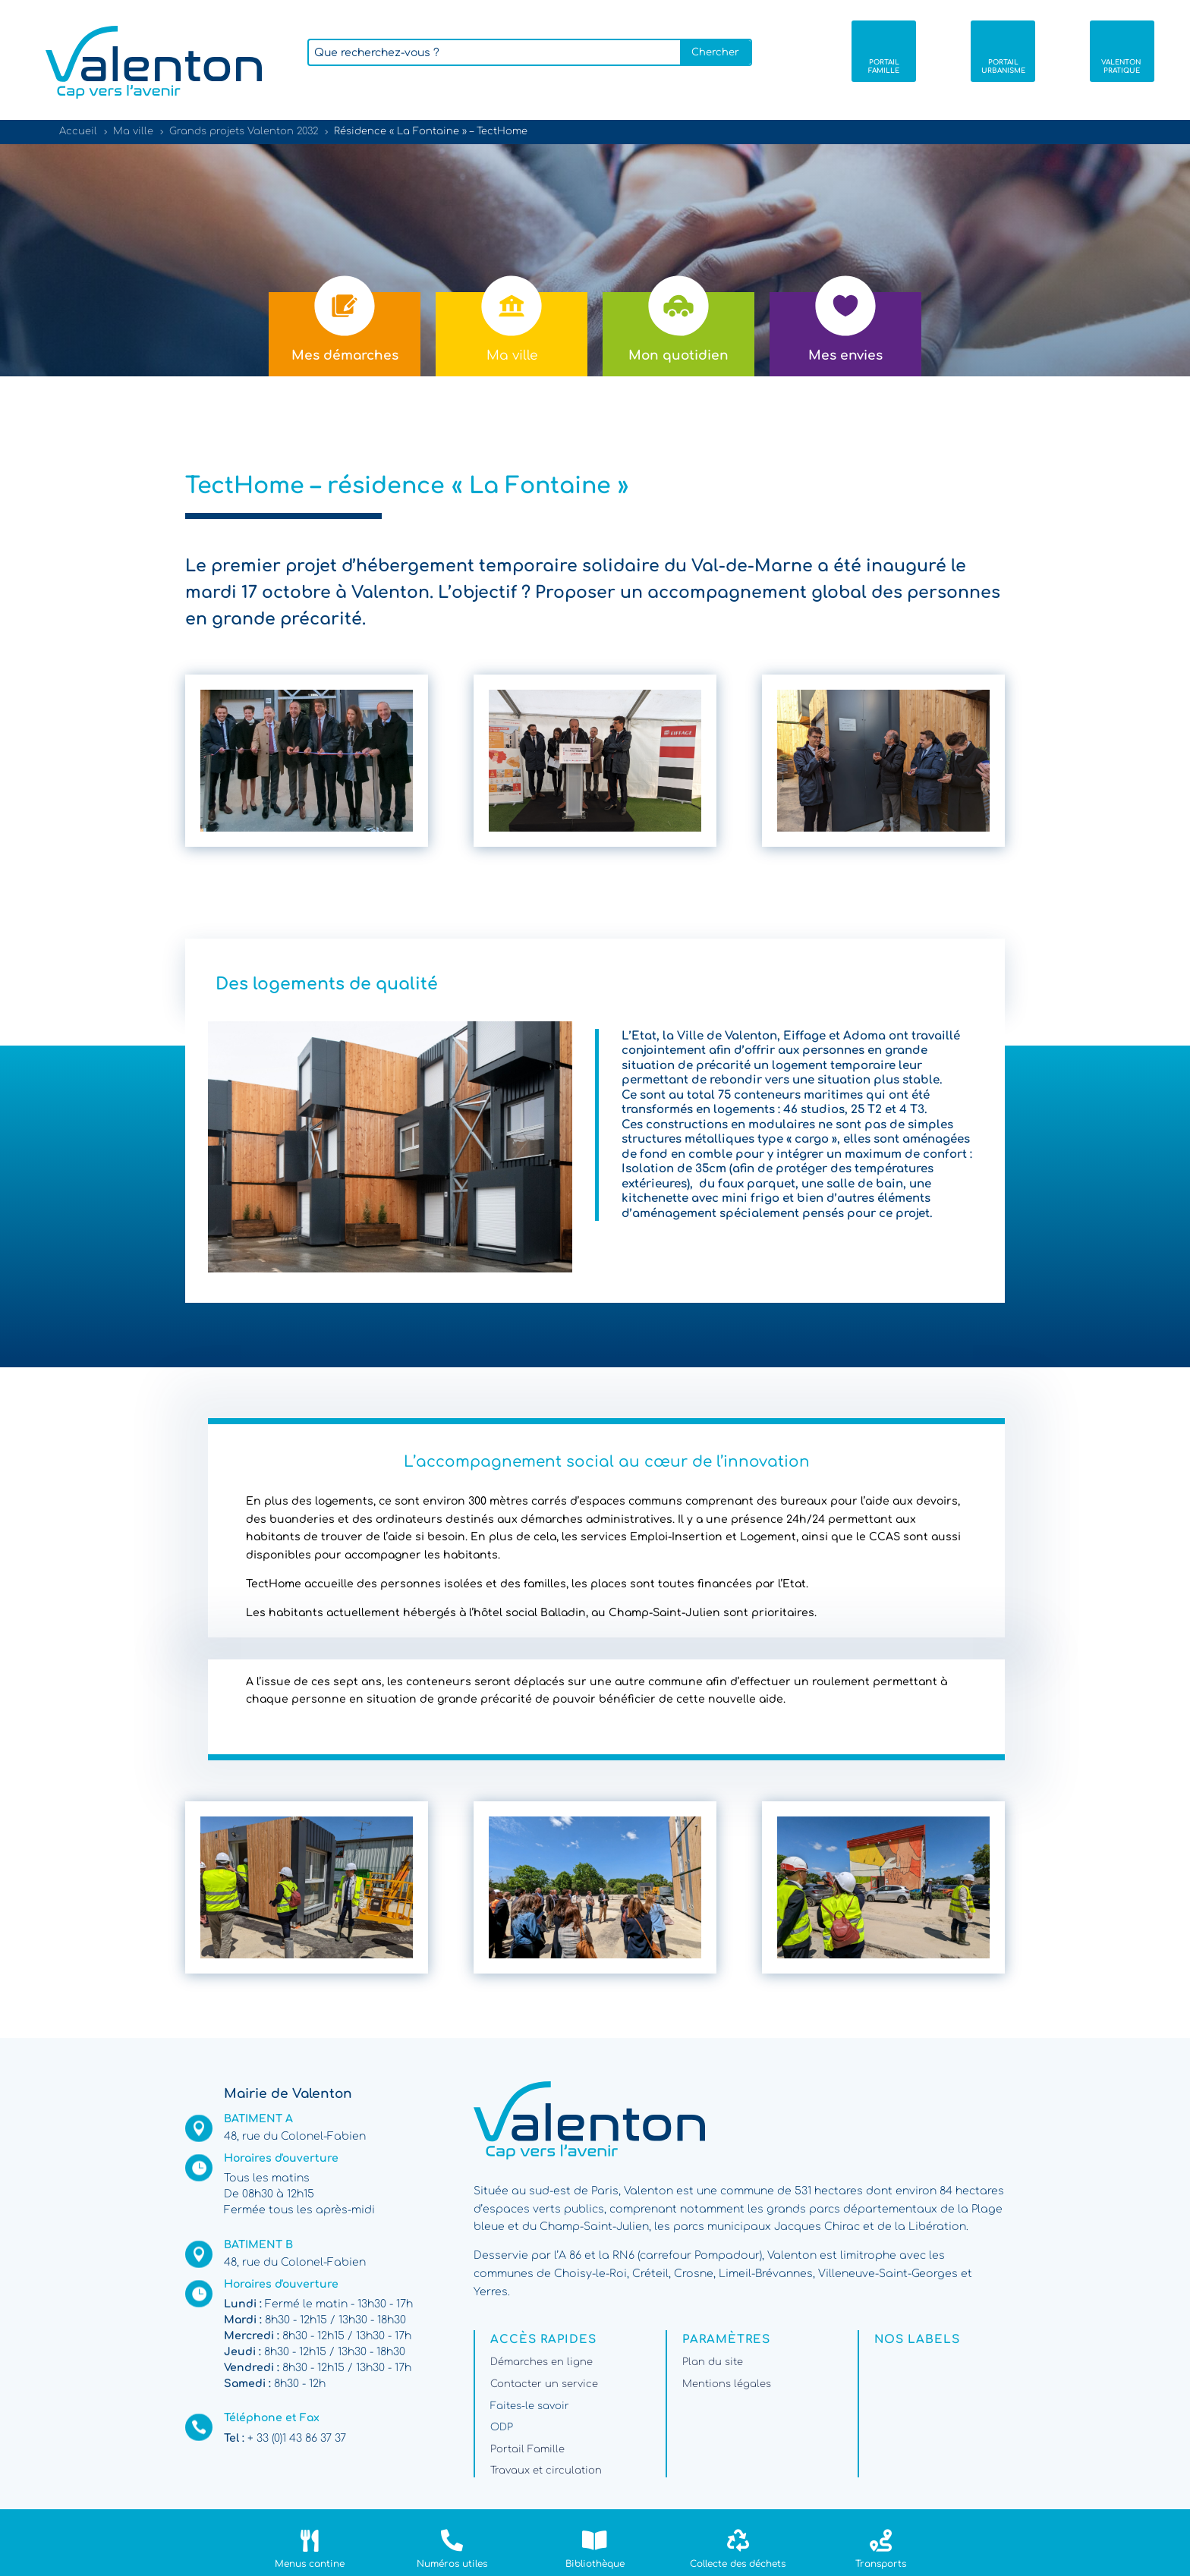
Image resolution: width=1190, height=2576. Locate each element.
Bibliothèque (595, 2564)
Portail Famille (527, 2449)
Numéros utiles (452, 2564)
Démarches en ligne (541, 2362)
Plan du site (712, 2362)
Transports (880, 2564)
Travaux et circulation (546, 2470)
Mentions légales (726, 2384)
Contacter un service (544, 2384)
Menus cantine (310, 2564)
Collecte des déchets (737, 2564)
